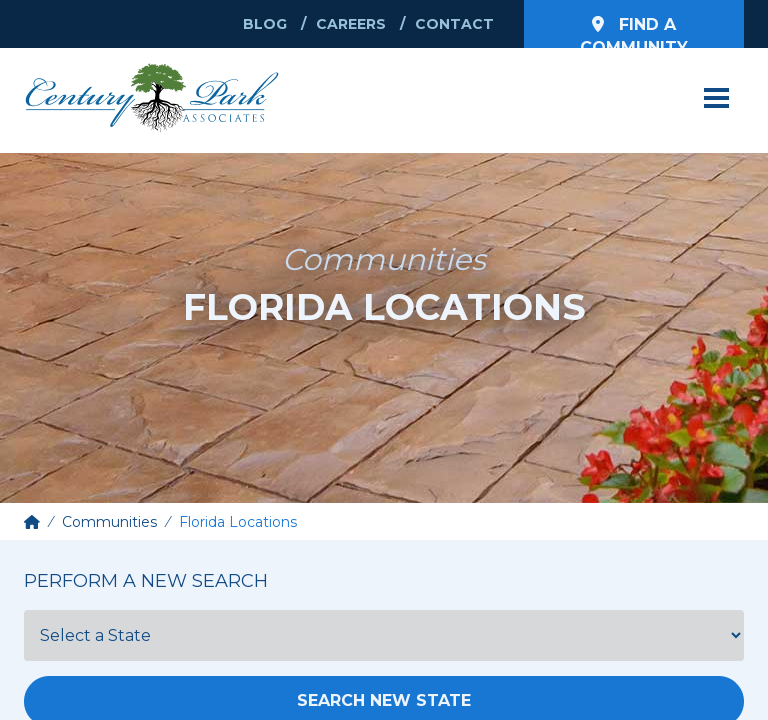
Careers (351, 24)
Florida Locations (238, 522)
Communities (109, 522)
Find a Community (634, 31)
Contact (454, 24)
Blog (265, 24)
